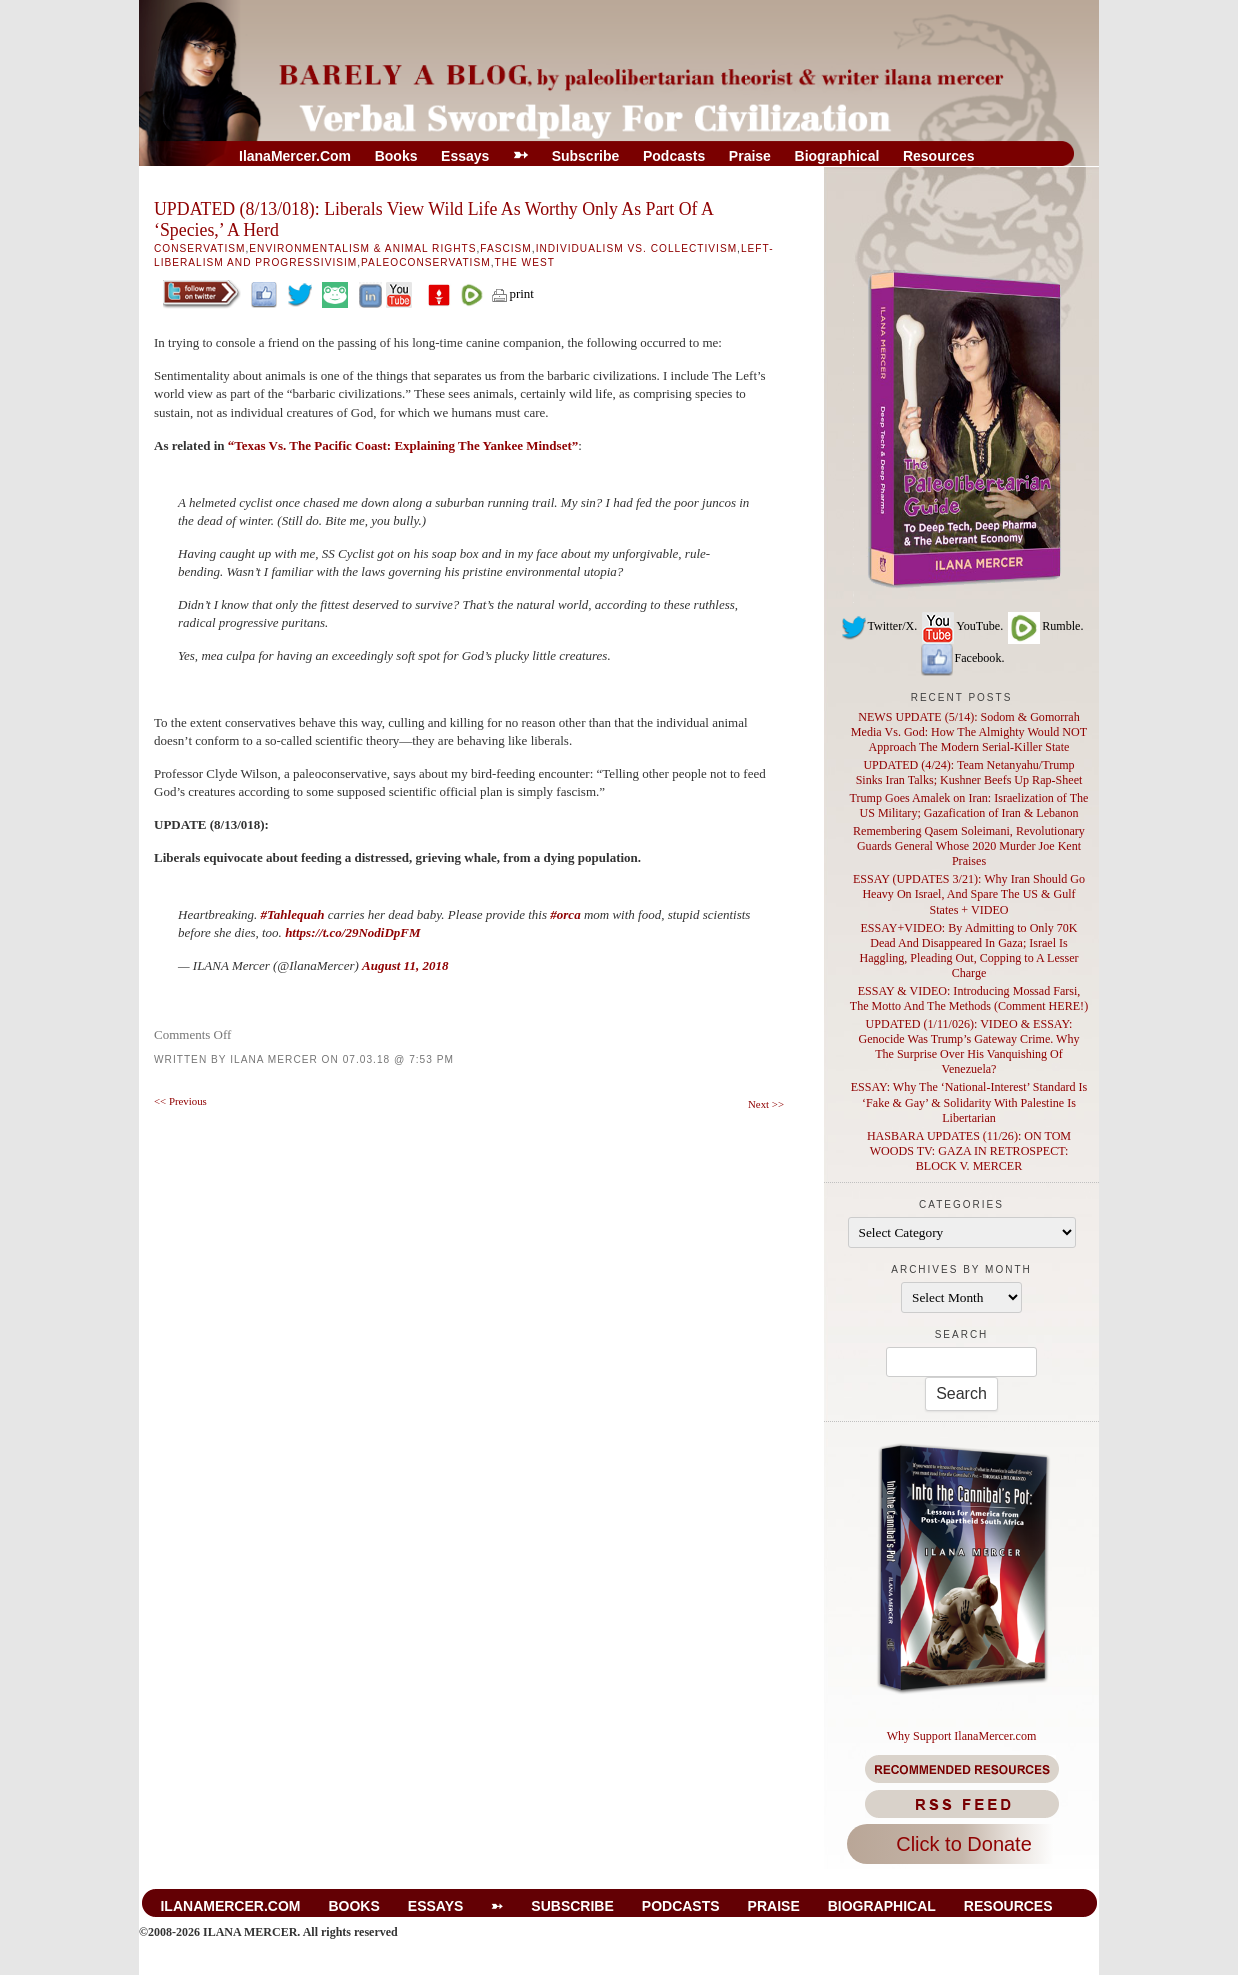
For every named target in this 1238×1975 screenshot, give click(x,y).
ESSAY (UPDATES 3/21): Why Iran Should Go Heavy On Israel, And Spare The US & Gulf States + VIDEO (969, 894)
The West (525, 262)
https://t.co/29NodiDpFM (352, 932)
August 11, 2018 (405, 965)
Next (766, 1104)
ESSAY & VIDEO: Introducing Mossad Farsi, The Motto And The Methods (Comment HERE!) (969, 998)
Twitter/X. (879, 626)
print (512, 293)
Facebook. (962, 658)
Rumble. (1044, 626)
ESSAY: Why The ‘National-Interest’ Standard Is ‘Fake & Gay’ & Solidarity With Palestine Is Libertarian (969, 1102)
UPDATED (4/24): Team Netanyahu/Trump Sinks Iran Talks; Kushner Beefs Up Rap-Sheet (969, 772)
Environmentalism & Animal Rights (362, 248)
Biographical (837, 156)
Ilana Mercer (274, 1059)
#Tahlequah (293, 914)
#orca (565, 914)
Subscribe (586, 156)
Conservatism (200, 248)
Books (396, 156)
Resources (939, 156)
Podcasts (674, 156)
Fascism (506, 248)
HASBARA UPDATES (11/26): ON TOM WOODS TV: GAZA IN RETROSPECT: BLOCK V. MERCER (969, 1151)
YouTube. (961, 626)
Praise (750, 156)
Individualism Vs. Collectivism (636, 248)
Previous (180, 1101)
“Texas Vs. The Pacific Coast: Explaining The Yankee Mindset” (403, 445)
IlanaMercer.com (295, 156)
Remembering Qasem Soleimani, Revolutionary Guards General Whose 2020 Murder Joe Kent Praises (969, 846)
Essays (465, 156)
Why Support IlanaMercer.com (962, 1736)
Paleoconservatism (426, 262)
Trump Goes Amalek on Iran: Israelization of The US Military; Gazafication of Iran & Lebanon (969, 805)
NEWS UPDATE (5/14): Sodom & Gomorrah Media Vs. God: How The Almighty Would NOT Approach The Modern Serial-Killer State (969, 732)
